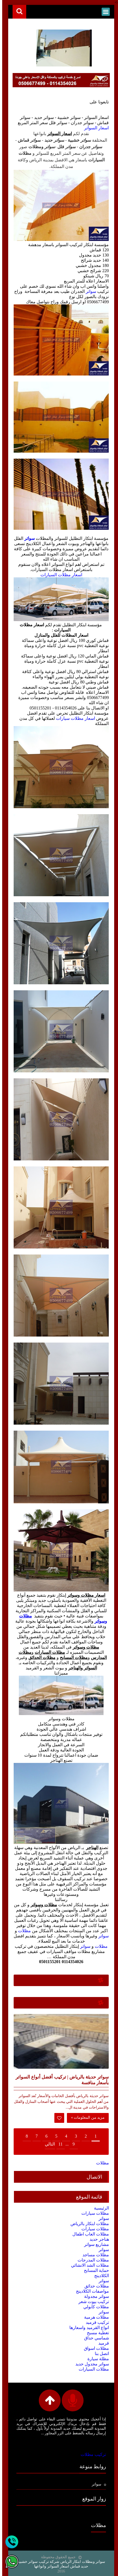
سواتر (89, 291)
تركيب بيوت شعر (91, 2301)
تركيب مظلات (91, 2454)
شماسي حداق (94, 2337)
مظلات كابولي (94, 2306)
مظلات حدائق (94, 2285)
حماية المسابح (94, 2270)
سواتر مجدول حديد (90, 2363)
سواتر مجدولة (94, 2296)
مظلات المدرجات (91, 2259)
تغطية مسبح (96, 2332)
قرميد (101, 2343)
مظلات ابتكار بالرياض (87, 2223)
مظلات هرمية (94, 2317)
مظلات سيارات (93, 2213)
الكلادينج (99, 2275)
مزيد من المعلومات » (86, 2117)
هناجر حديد (97, 2239)
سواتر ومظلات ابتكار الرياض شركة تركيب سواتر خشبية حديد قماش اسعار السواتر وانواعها (59, 2563)
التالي (48, 2143)
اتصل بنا (100, 2353)
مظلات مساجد (93, 2254)
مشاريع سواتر (94, 2244)
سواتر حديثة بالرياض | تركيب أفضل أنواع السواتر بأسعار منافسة (60, 2079)
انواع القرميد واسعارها (87, 2327)
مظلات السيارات (91, 2369)
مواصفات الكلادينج (90, 2291)
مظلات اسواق (94, 2348)
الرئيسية (99, 2207)
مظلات (22, 1930)
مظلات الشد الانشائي (88, 2265)
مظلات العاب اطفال (88, 2233)
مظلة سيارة (96, 2358)
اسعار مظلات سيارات (73, 718)
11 (58, 2143)
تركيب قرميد (95, 2322)
